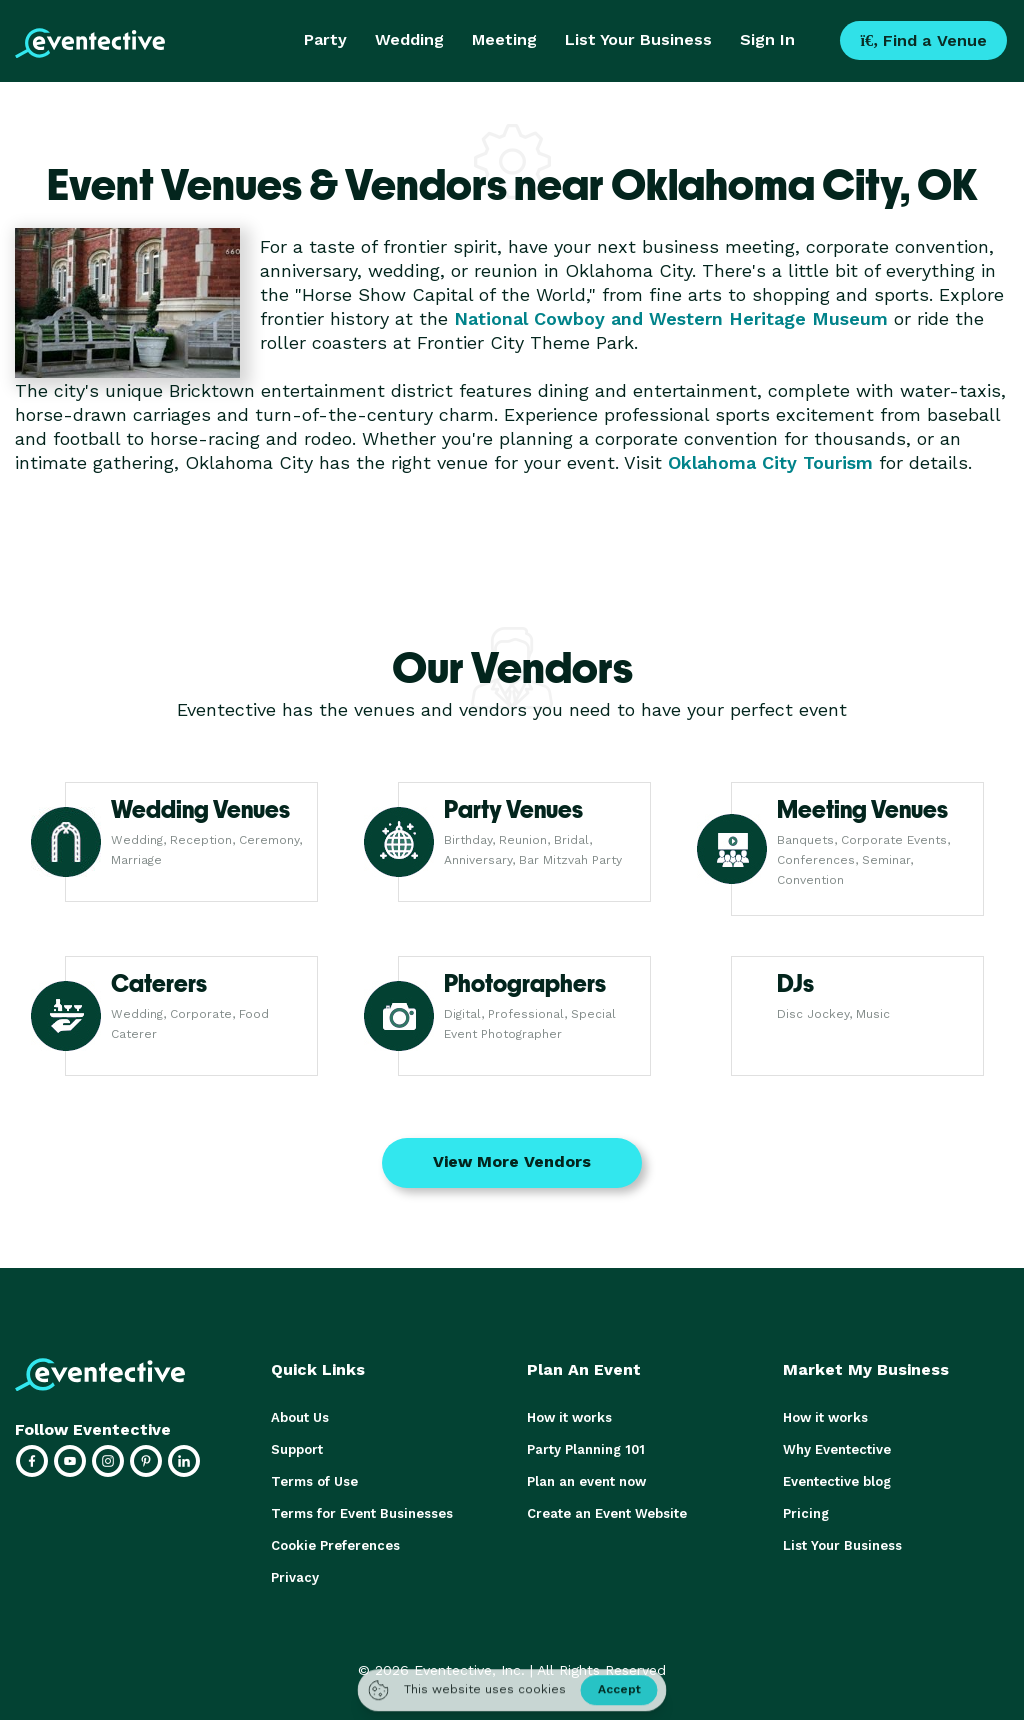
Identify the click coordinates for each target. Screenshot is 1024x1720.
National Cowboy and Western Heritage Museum (671, 318)
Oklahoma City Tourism (770, 462)
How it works (569, 1417)
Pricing (806, 1513)
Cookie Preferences (335, 1545)
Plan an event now (586, 1481)
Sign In (767, 39)
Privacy (295, 1577)
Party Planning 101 (586, 1449)
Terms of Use (314, 1481)
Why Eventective (837, 1449)
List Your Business (638, 39)
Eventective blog (837, 1481)
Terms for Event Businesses (362, 1513)
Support (297, 1449)
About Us (300, 1417)
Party (325, 39)
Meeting (504, 39)
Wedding (409, 39)
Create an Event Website (607, 1513)
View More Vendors (512, 1161)
